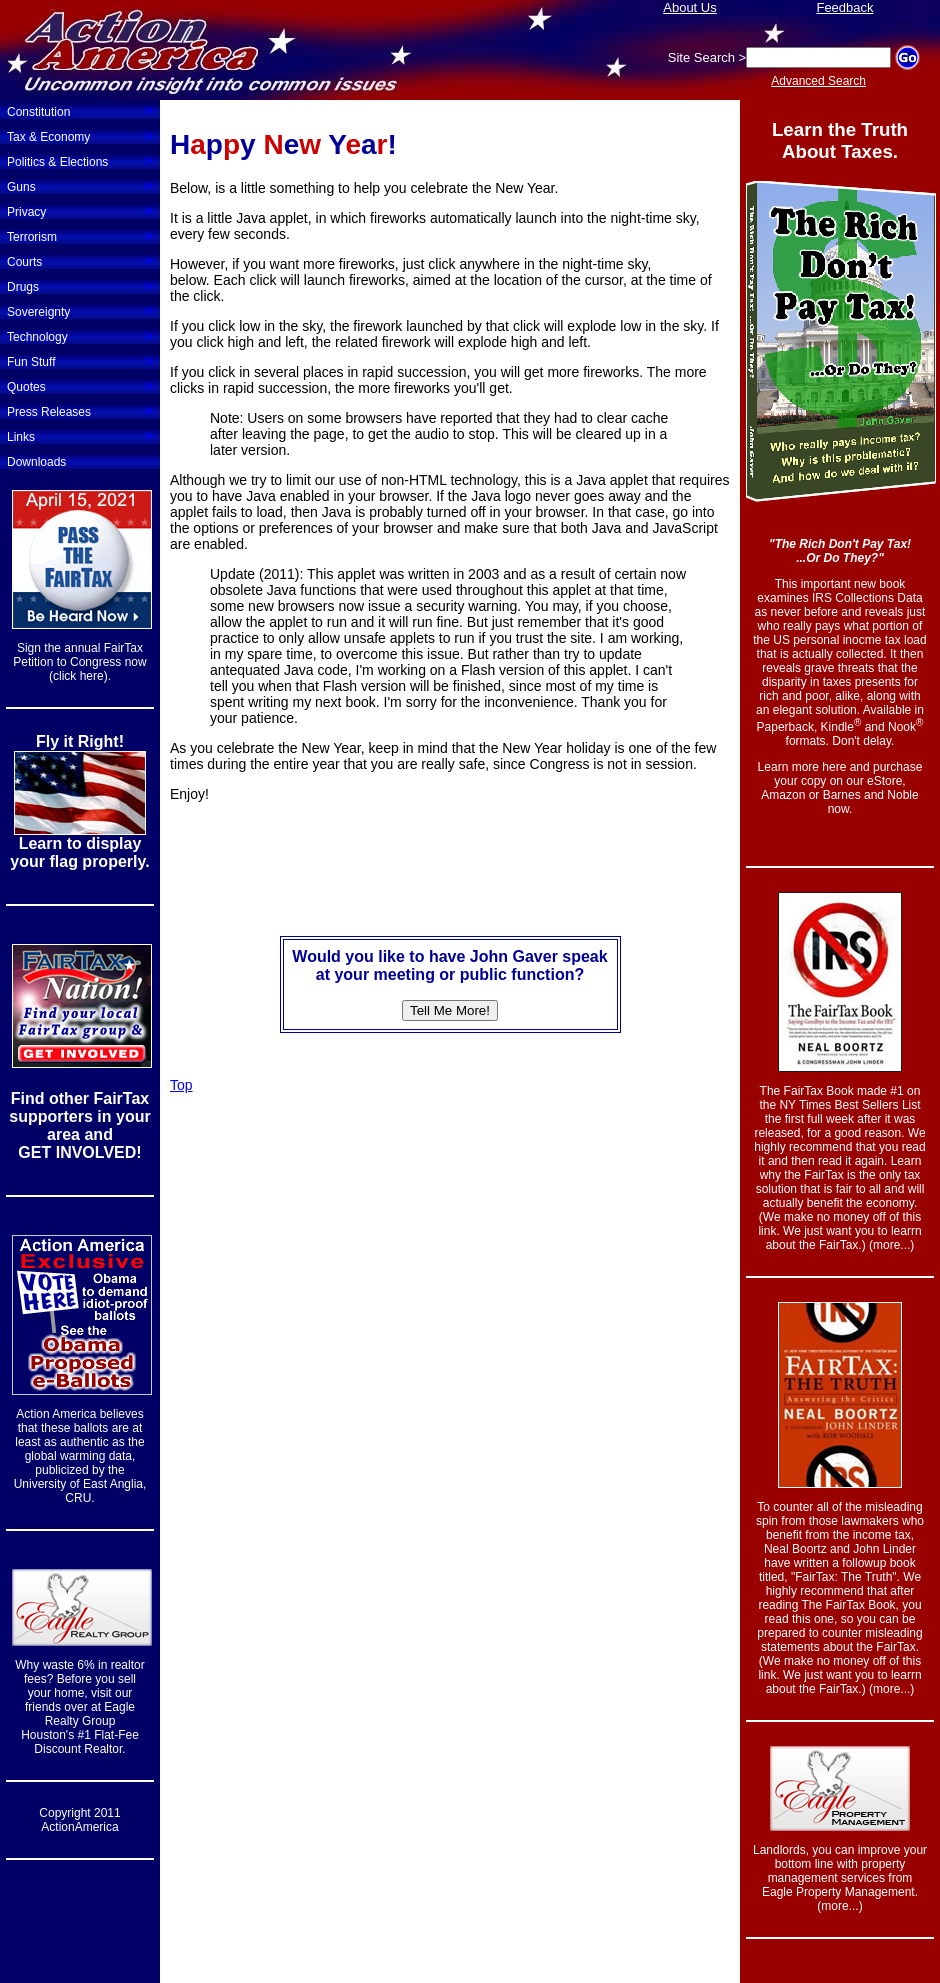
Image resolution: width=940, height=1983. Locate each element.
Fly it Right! (80, 741)
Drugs (80, 285)
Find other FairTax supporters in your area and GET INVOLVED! (79, 1125)
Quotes (80, 385)
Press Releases (80, 410)
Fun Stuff (80, 360)
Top (181, 1085)
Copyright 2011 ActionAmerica (79, 1820)
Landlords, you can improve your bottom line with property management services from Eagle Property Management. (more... (840, 1878)
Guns (80, 185)
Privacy (80, 210)
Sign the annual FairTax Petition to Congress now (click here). (79, 662)
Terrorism (80, 235)
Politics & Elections (80, 160)
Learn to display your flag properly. (79, 852)
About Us (689, 7)
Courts (80, 260)
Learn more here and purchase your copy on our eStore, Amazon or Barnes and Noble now (840, 788)
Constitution (80, 110)
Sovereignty (80, 310)
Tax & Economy (80, 135)
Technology (80, 335)
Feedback (844, 7)
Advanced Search (818, 81)
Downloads (36, 462)
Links (80, 435)
